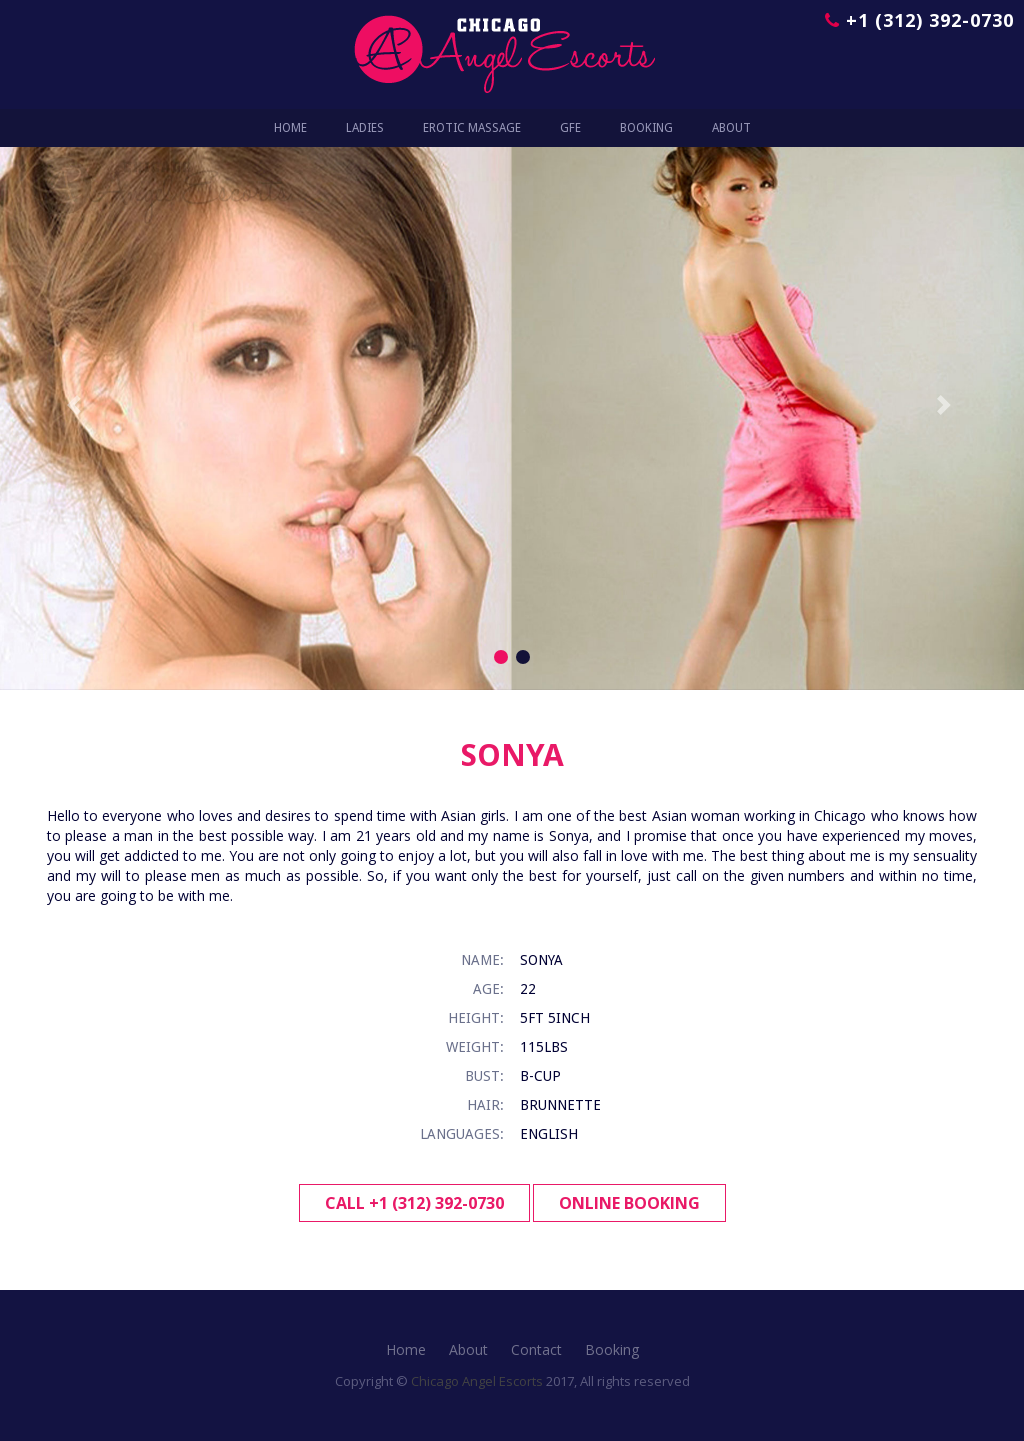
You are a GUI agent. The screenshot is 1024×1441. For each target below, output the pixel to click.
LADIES (365, 128)
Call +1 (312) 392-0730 (414, 1203)
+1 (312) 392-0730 (919, 20)
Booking (612, 1349)
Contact (536, 1349)
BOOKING (646, 128)
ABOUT (731, 128)
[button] (77, 405)
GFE (570, 128)
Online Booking (629, 1203)
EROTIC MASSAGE (472, 128)
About (468, 1349)
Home (290, 128)
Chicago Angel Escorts (477, 1381)
